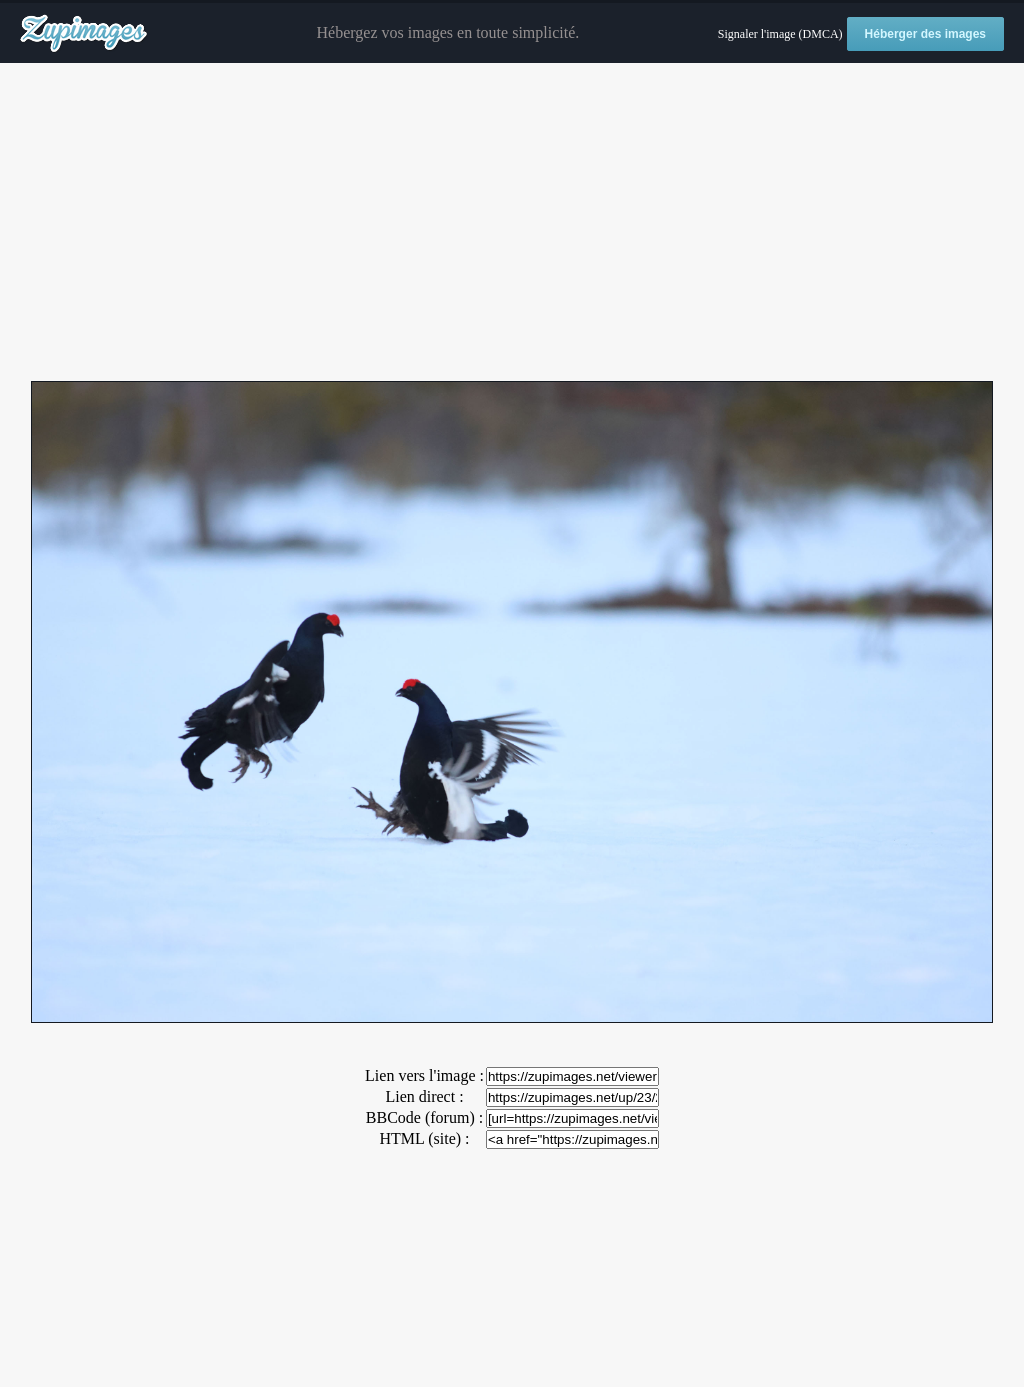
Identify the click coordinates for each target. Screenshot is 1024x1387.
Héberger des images (925, 34)
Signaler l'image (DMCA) (780, 34)
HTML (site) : (424, 1138)
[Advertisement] (512, 223)
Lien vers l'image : (424, 1075)
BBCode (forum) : (424, 1117)
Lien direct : (424, 1096)
